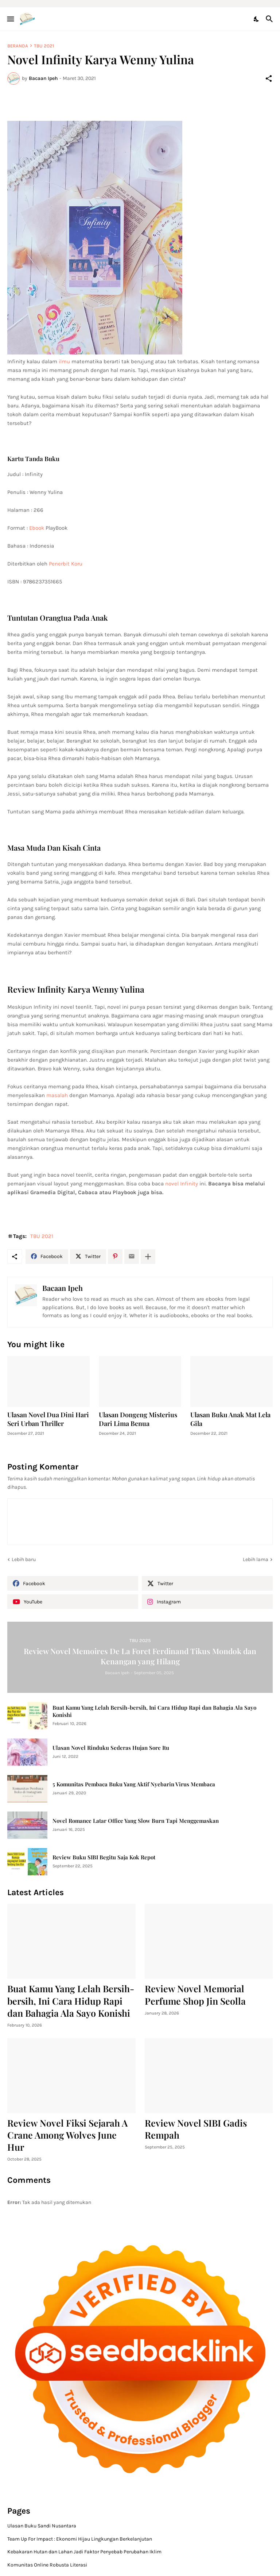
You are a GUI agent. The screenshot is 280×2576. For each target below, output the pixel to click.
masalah (57, 1095)
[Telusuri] (270, 19)
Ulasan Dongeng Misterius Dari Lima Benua (138, 1419)
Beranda (17, 45)
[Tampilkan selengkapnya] (148, 1256)
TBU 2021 (44, 45)
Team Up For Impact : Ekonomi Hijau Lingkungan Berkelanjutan (79, 2539)
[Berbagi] (269, 78)
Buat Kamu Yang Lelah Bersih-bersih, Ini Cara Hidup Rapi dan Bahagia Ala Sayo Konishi (154, 1711)
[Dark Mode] (256, 19)
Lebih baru (24, 1559)
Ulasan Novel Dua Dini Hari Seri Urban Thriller (48, 1419)
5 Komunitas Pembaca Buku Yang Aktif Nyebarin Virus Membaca (133, 1784)
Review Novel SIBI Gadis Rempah (196, 2129)
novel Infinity (181, 1183)
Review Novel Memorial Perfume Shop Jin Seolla (195, 1994)
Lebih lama (255, 1559)
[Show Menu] (10, 19)
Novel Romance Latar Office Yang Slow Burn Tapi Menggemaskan (135, 1820)
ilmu (65, 361)
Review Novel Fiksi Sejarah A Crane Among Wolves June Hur (67, 2135)
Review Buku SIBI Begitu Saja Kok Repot (103, 1857)
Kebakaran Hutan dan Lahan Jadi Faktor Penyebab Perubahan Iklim (84, 2552)
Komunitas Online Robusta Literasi (47, 2565)
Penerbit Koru (65, 563)
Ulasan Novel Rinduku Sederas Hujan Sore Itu (110, 1747)
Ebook (37, 528)
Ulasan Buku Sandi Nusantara (41, 2526)
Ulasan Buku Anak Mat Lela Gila (230, 1419)
